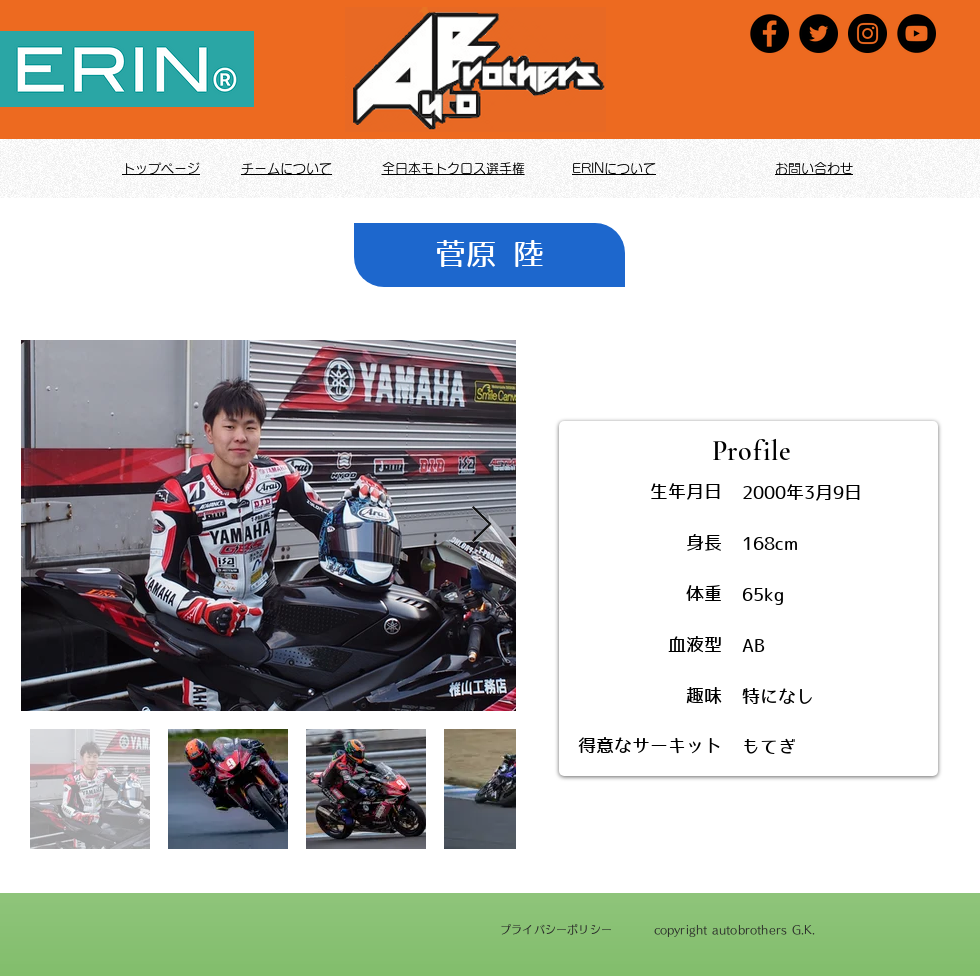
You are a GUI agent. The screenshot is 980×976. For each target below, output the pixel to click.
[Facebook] (769, 33)
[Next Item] (481, 525)
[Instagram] (867, 33)
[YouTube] (916, 33)
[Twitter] (818, 33)
